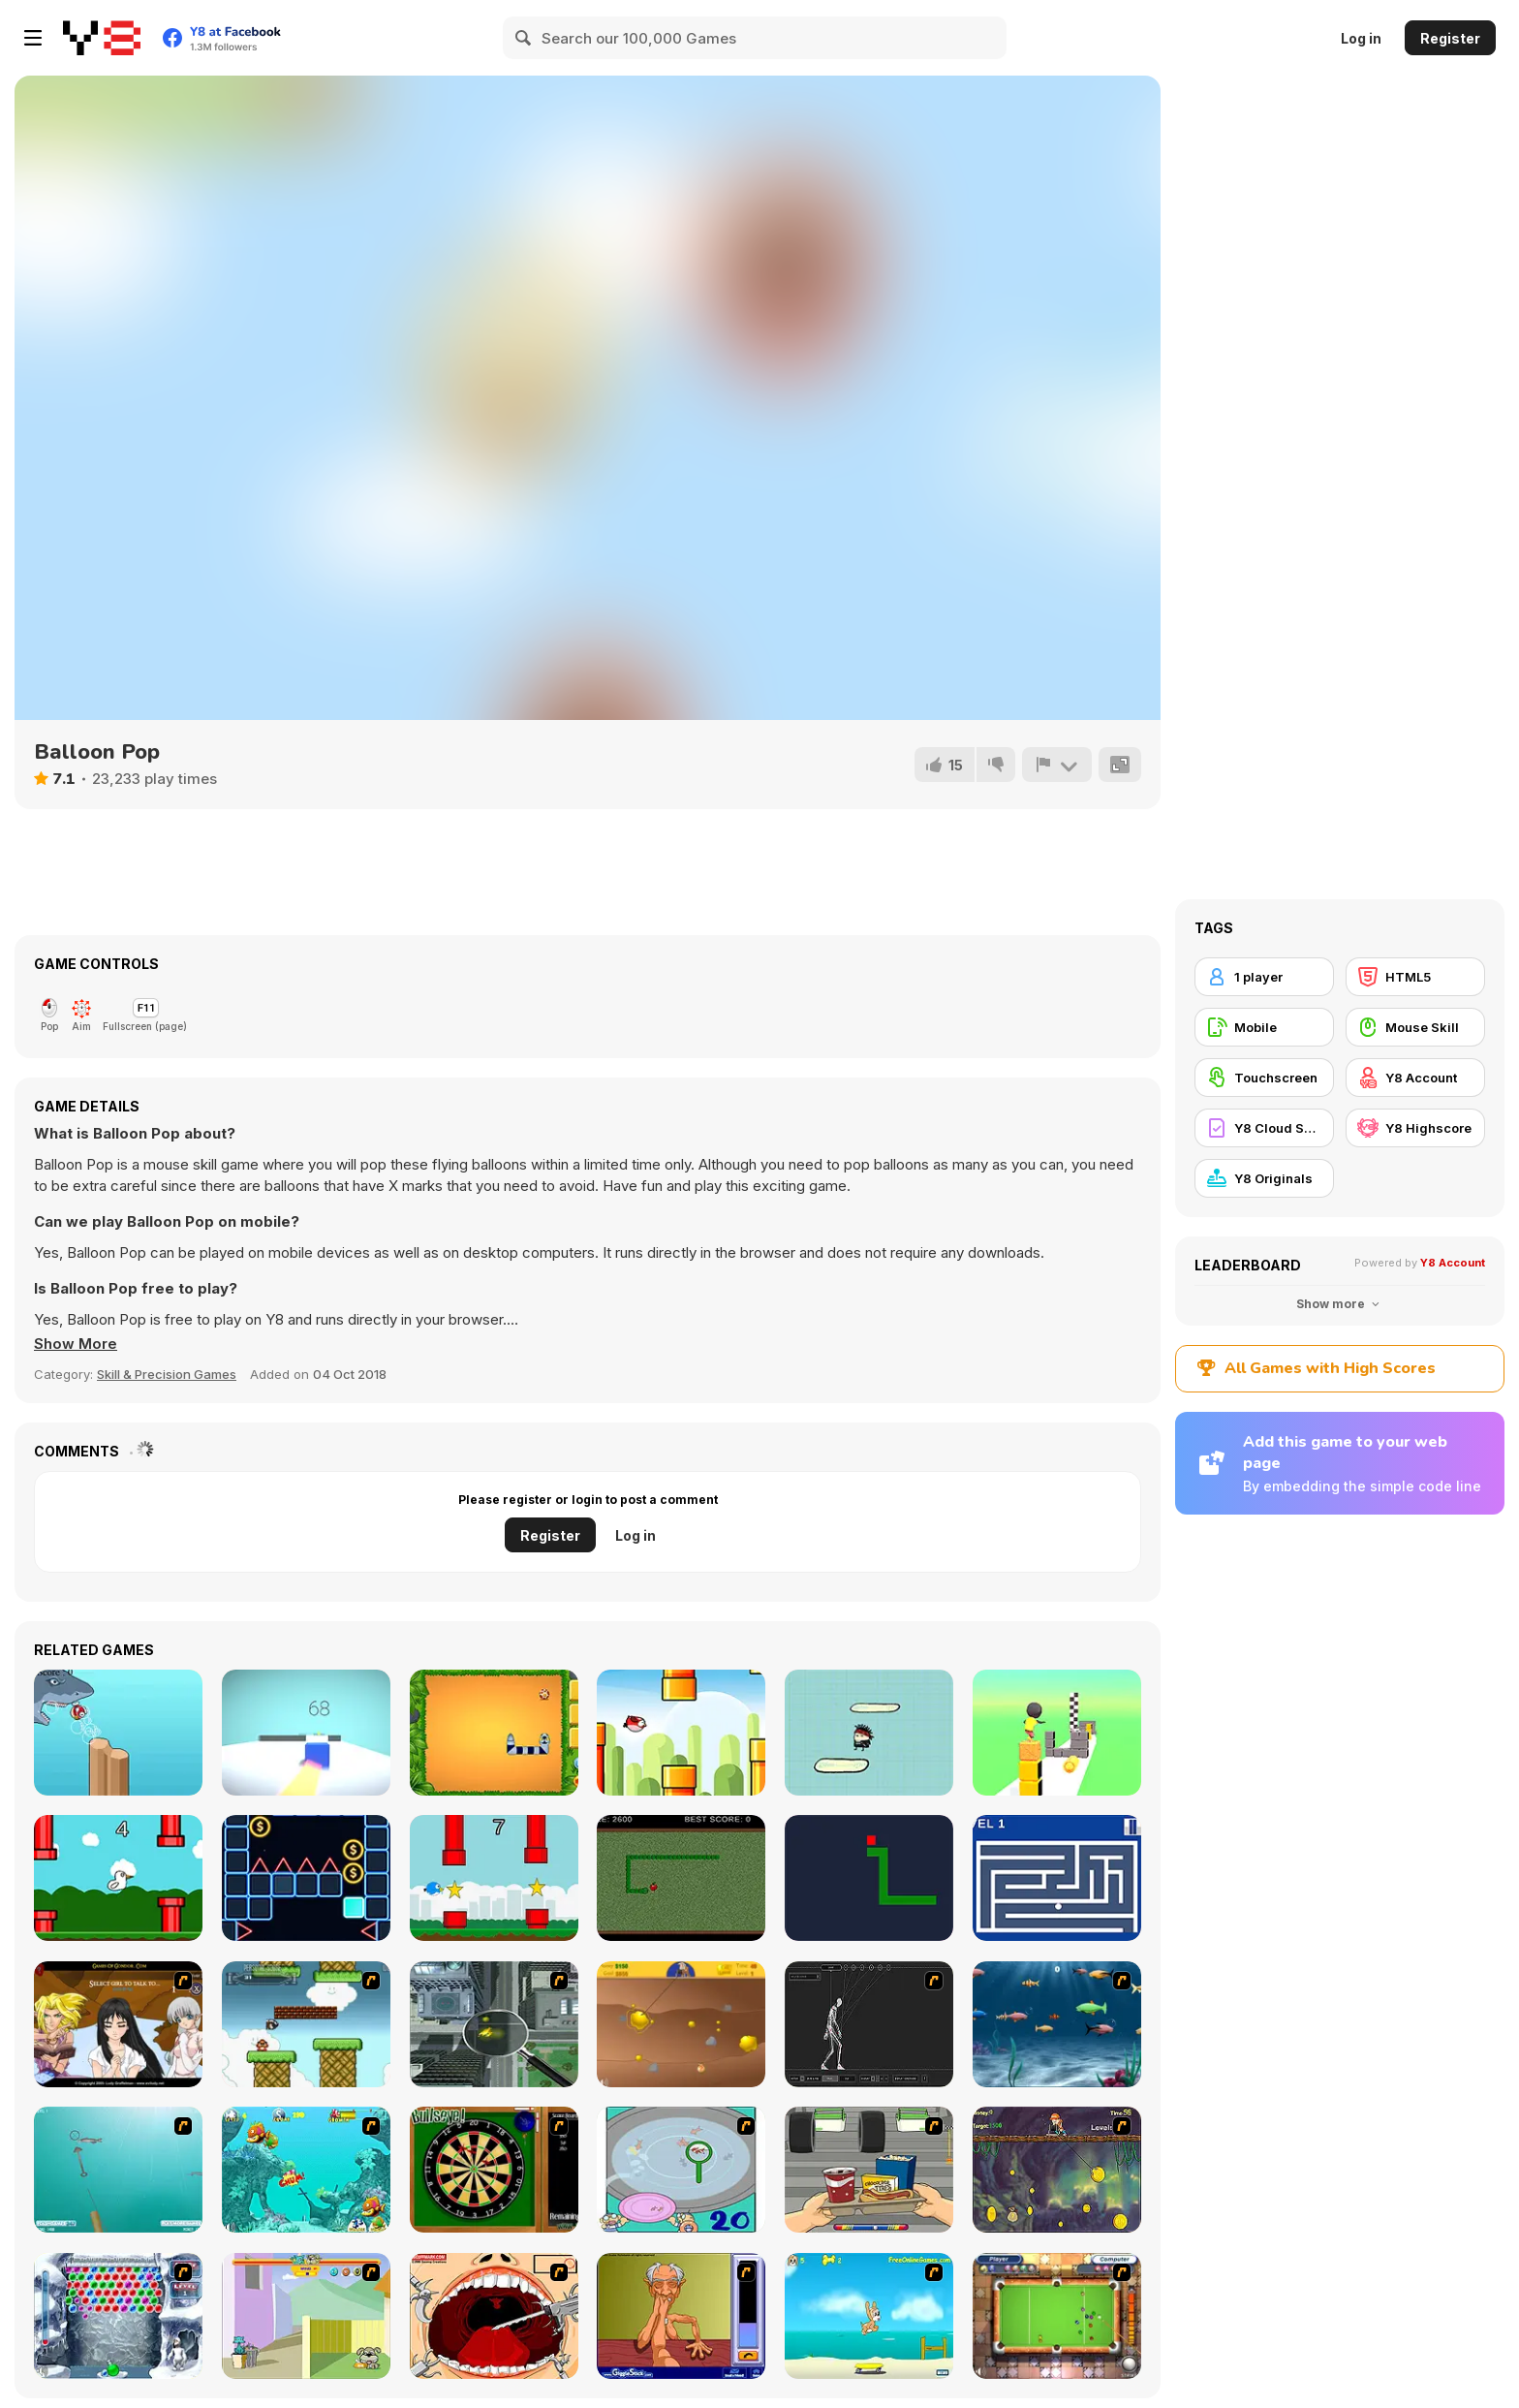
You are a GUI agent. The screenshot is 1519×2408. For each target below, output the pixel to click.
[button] (75, 1344)
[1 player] (1264, 976)
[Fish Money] (1057, 2170)
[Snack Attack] (869, 2170)
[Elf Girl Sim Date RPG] (118, 2024)
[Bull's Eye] (494, 2170)
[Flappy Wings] (681, 1733)
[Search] (524, 37)
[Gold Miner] (681, 2024)
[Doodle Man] (869, 1733)
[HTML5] (1415, 976)
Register (1450, 38)
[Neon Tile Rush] (306, 1878)
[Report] (1057, 764)
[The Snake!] (681, 1878)
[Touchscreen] (1264, 1077)
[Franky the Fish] (1057, 2024)
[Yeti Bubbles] (118, 2316)
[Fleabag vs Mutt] (306, 2316)
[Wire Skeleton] (869, 2024)
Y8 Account (1452, 1262)
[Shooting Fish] (118, 2170)
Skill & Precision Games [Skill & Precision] (166, 1374)
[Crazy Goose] (118, 1878)
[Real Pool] (1057, 2316)
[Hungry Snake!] (869, 1878)
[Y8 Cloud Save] (1264, 1128)
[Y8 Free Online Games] (101, 37)
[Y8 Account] (1415, 1077)
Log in (1361, 38)
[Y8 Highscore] (1415, 1128)
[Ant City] (494, 2024)
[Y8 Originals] (1264, 1178)
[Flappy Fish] (118, 1733)
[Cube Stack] (1057, 1733)
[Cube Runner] (306, 1733)
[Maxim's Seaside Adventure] (869, 2316)
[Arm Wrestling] (681, 2316)
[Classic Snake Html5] (494, 1733)
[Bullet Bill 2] (306, 2024)
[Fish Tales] (306, 2170)
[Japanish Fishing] (681, 2170)
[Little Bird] (494, 1878)
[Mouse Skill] (1415, 1027)
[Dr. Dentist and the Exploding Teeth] (494, 2316)
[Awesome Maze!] (1057, 1878)
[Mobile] (1264, 1027)
